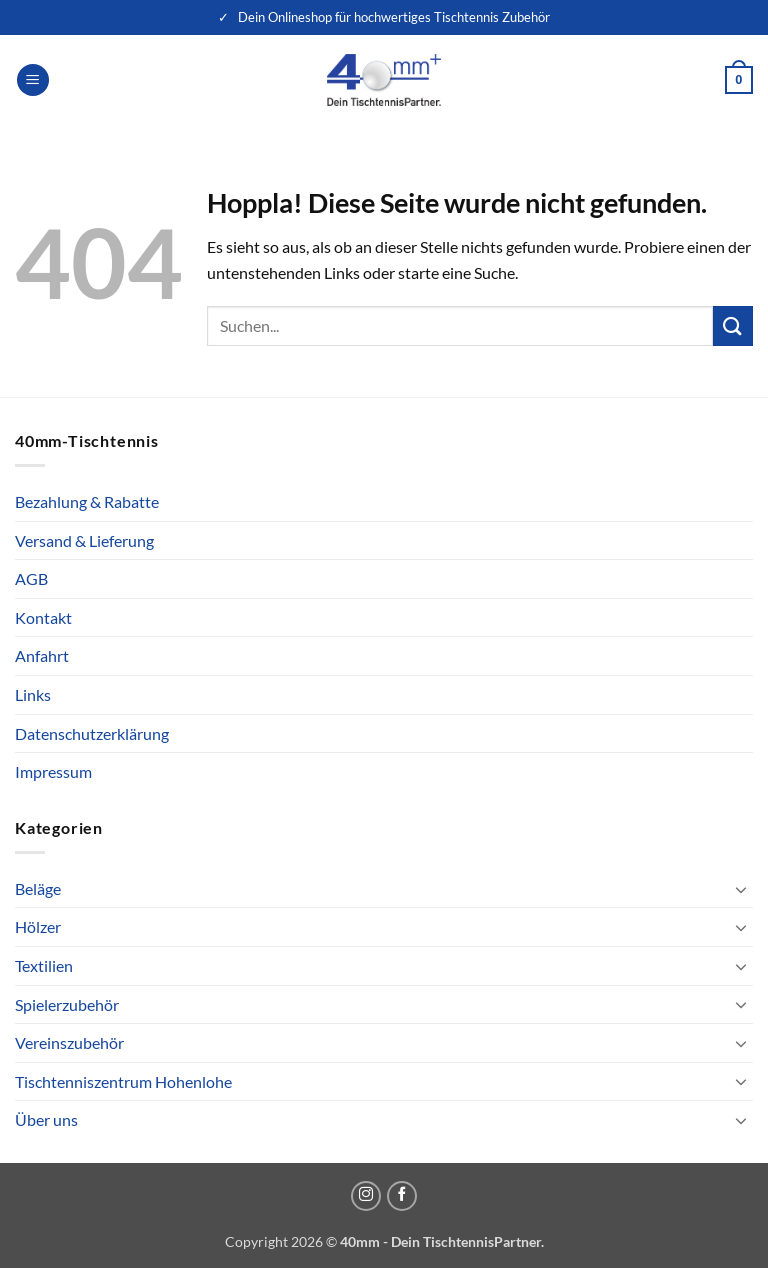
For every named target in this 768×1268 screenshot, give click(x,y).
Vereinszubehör (69, 1042)
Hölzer (38, 926)
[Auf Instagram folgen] (366, 1196)
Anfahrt (42, 655)
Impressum (53, 771)
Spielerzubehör (67, 1004)
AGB (31, 578)
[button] (33, 80)
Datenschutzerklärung (92, 733)
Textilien (44, 965)
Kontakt (43, 617)
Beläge (38, 888)
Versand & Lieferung (84, 540)
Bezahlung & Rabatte (87, 501)
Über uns (46, 1119)
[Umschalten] (741, 889)
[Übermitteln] (733, 325)
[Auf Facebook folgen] (402, 1196)
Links (33, 694)
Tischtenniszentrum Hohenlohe (123, 1081)
